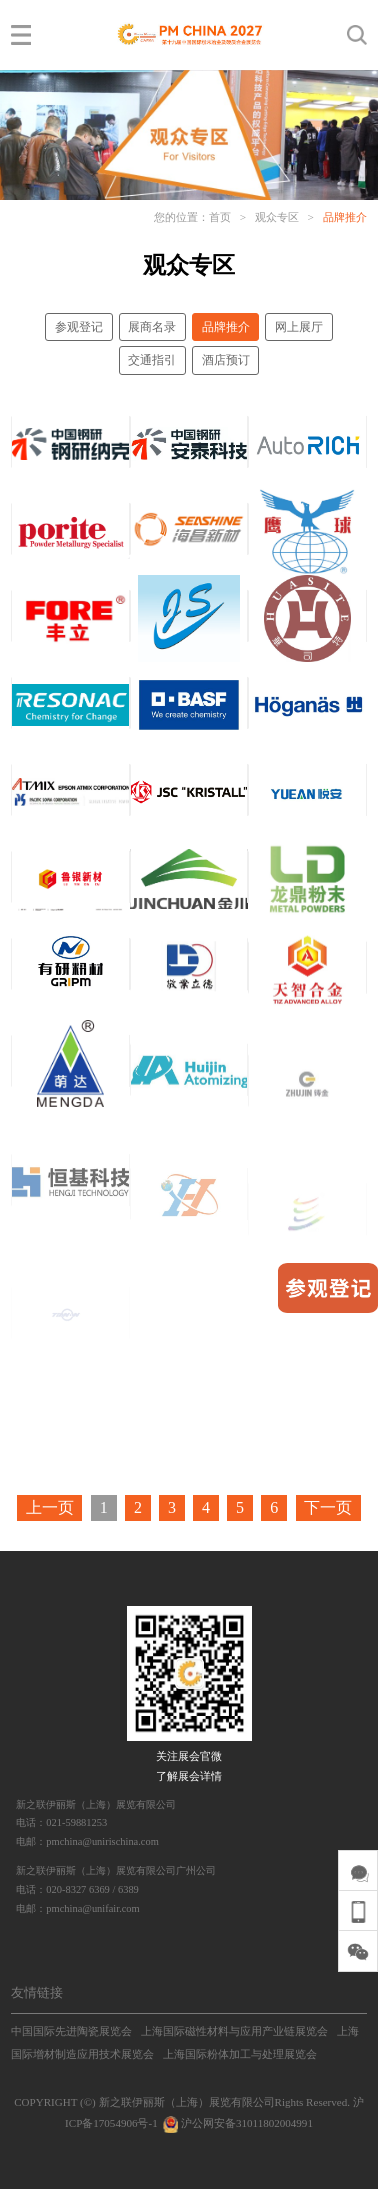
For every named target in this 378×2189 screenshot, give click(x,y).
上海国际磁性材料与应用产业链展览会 (234, 2031)
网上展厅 (299, 327)
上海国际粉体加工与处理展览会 (240, 2054)
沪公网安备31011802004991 (236, 2123)
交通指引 (152, 360)
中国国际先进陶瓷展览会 (71, 2031)
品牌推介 (345, 217)
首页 (220, 217)
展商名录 (152, 327)
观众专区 (277, 217)
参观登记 (79, 327)
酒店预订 (226, 360)
